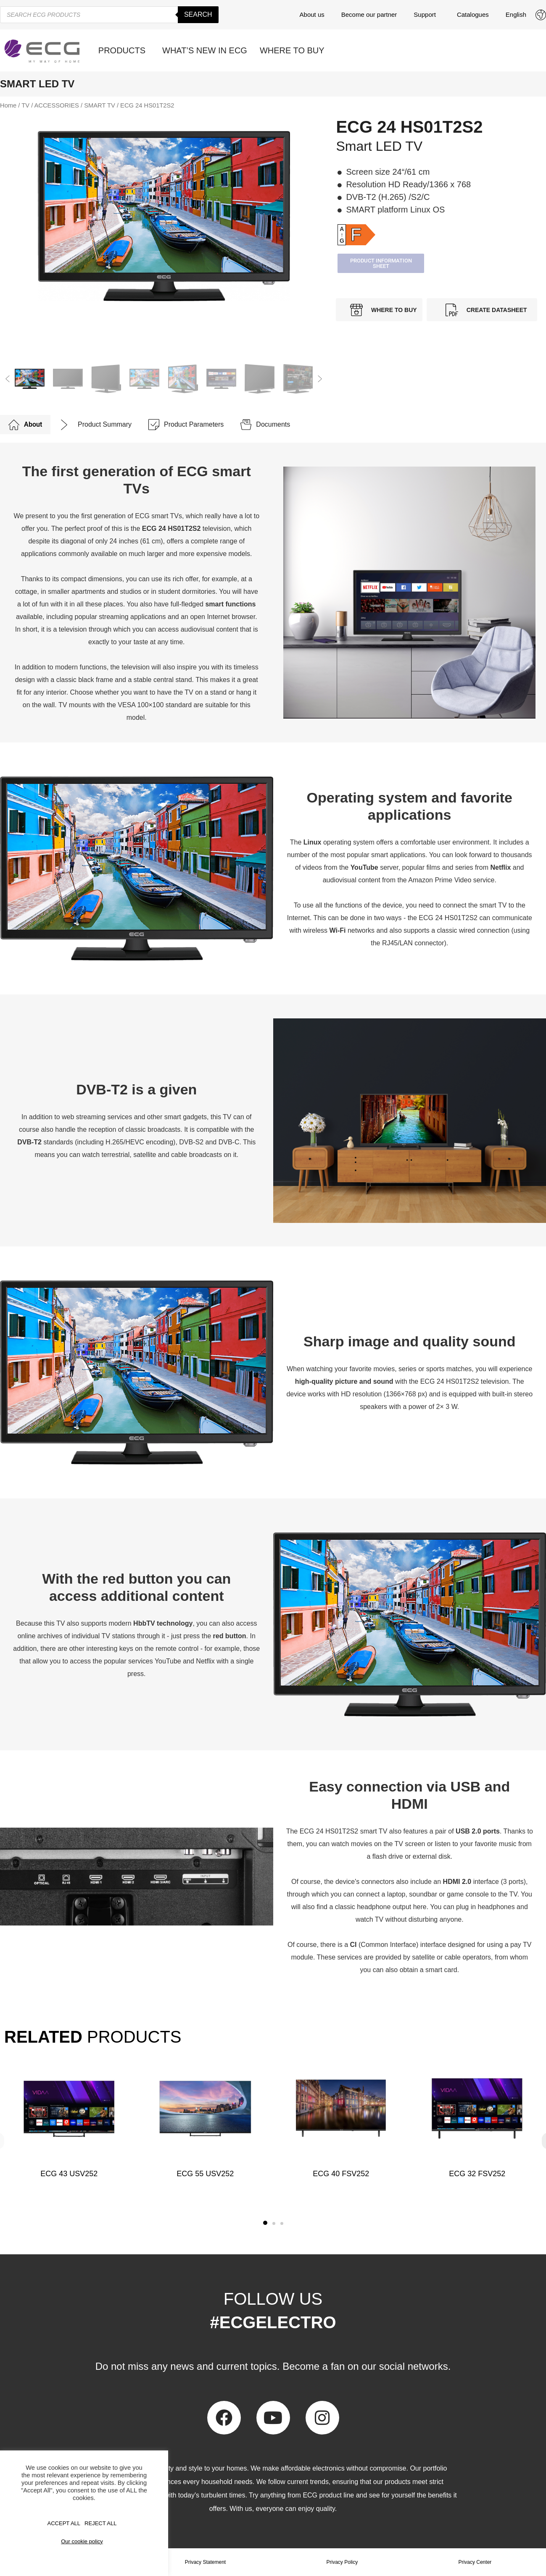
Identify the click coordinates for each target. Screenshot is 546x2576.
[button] (7, 378)
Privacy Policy (342, 2562)
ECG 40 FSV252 (341, 2173)
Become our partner (369, 14)
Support (427, 14)
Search (198, 14)
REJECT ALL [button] (100, 2523)
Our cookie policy (82, 2541)
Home (8, 105)
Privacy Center (475, 2562)
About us (312, 14)
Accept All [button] (64, 2523)
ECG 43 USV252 (69, 2173)
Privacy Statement (205, 2562)
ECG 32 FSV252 (477, 2173)
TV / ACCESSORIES (50, 105)
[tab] (25, 424)
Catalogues (473, 14)
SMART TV (99, 105)
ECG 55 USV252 (205, 2173)
